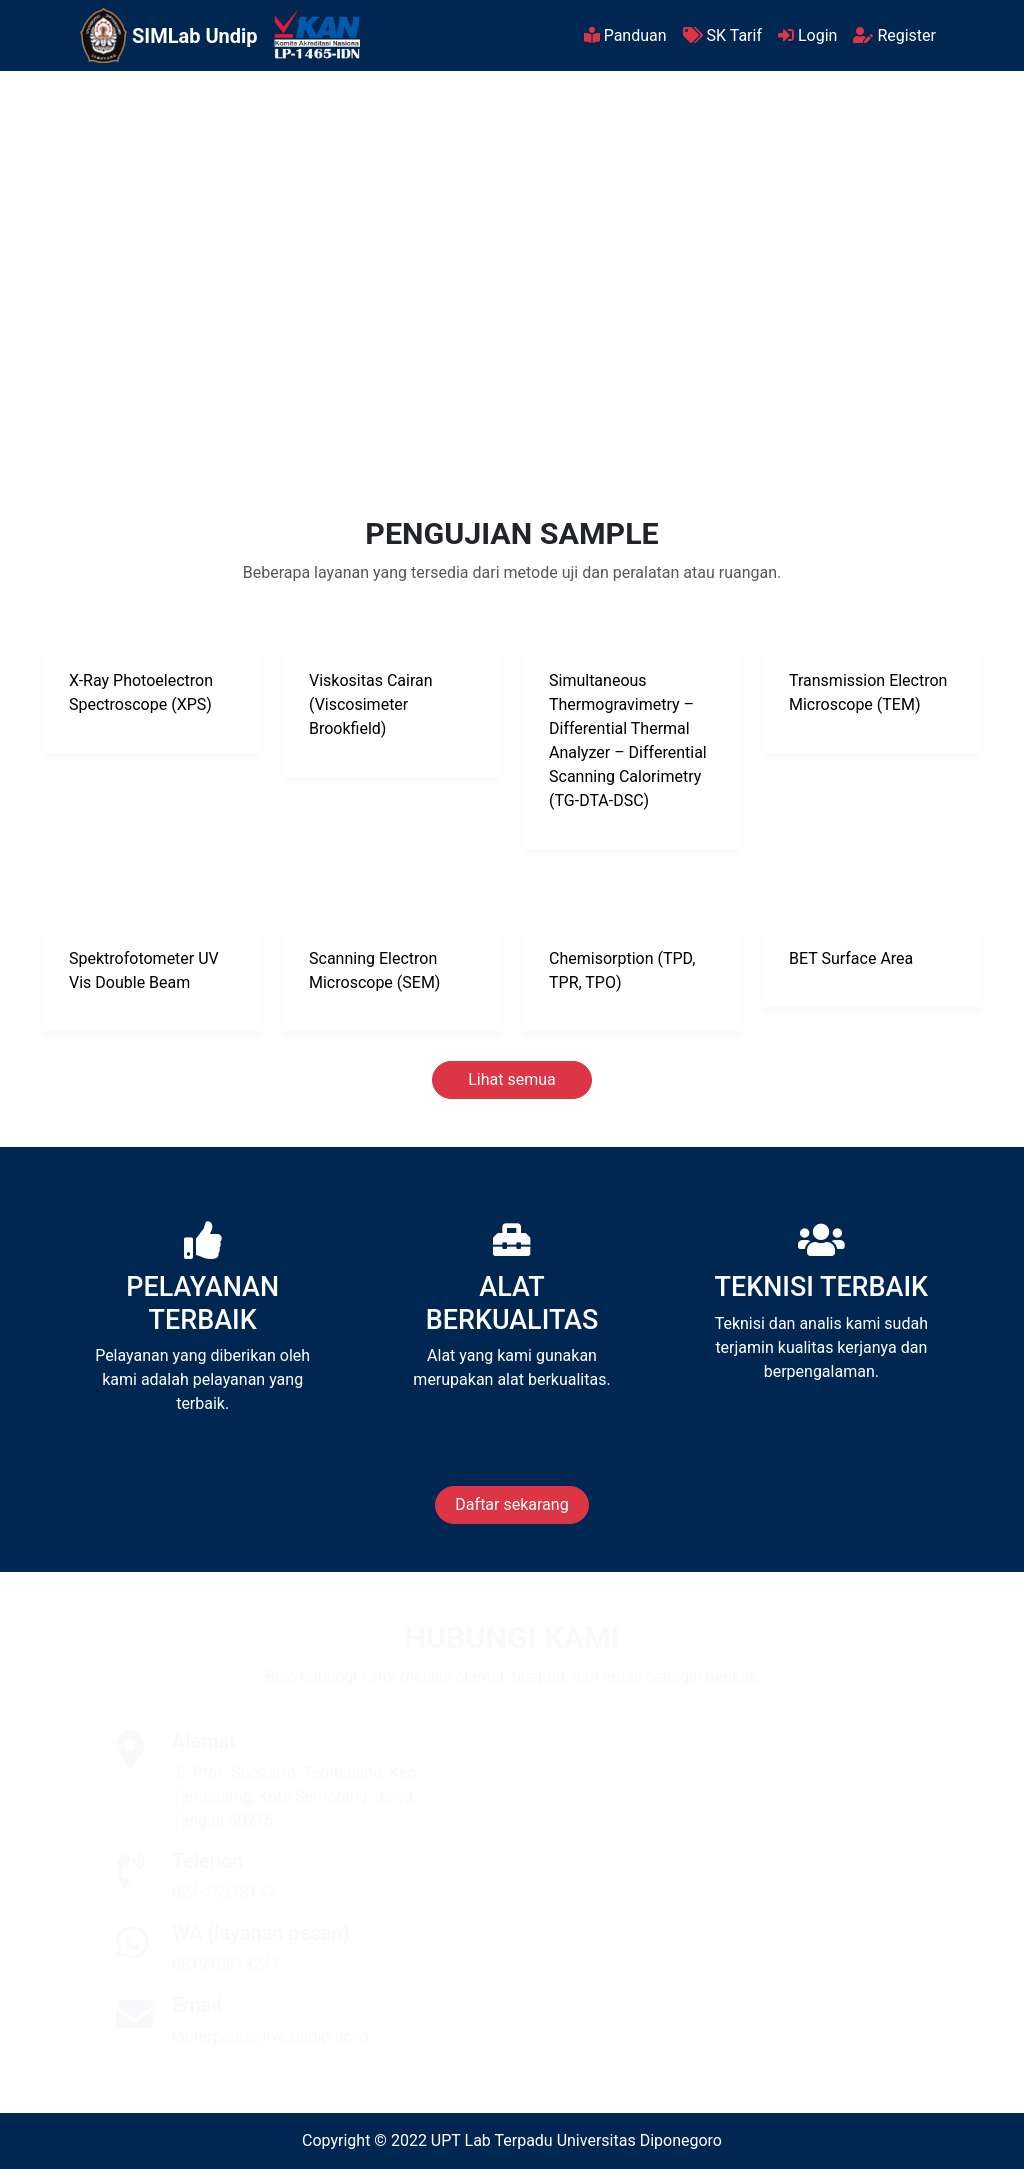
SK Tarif (722, 35)
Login (807, 35)
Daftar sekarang (511, 1504)
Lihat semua (512, 1079)
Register (894, 35)
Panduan (625, 35)
